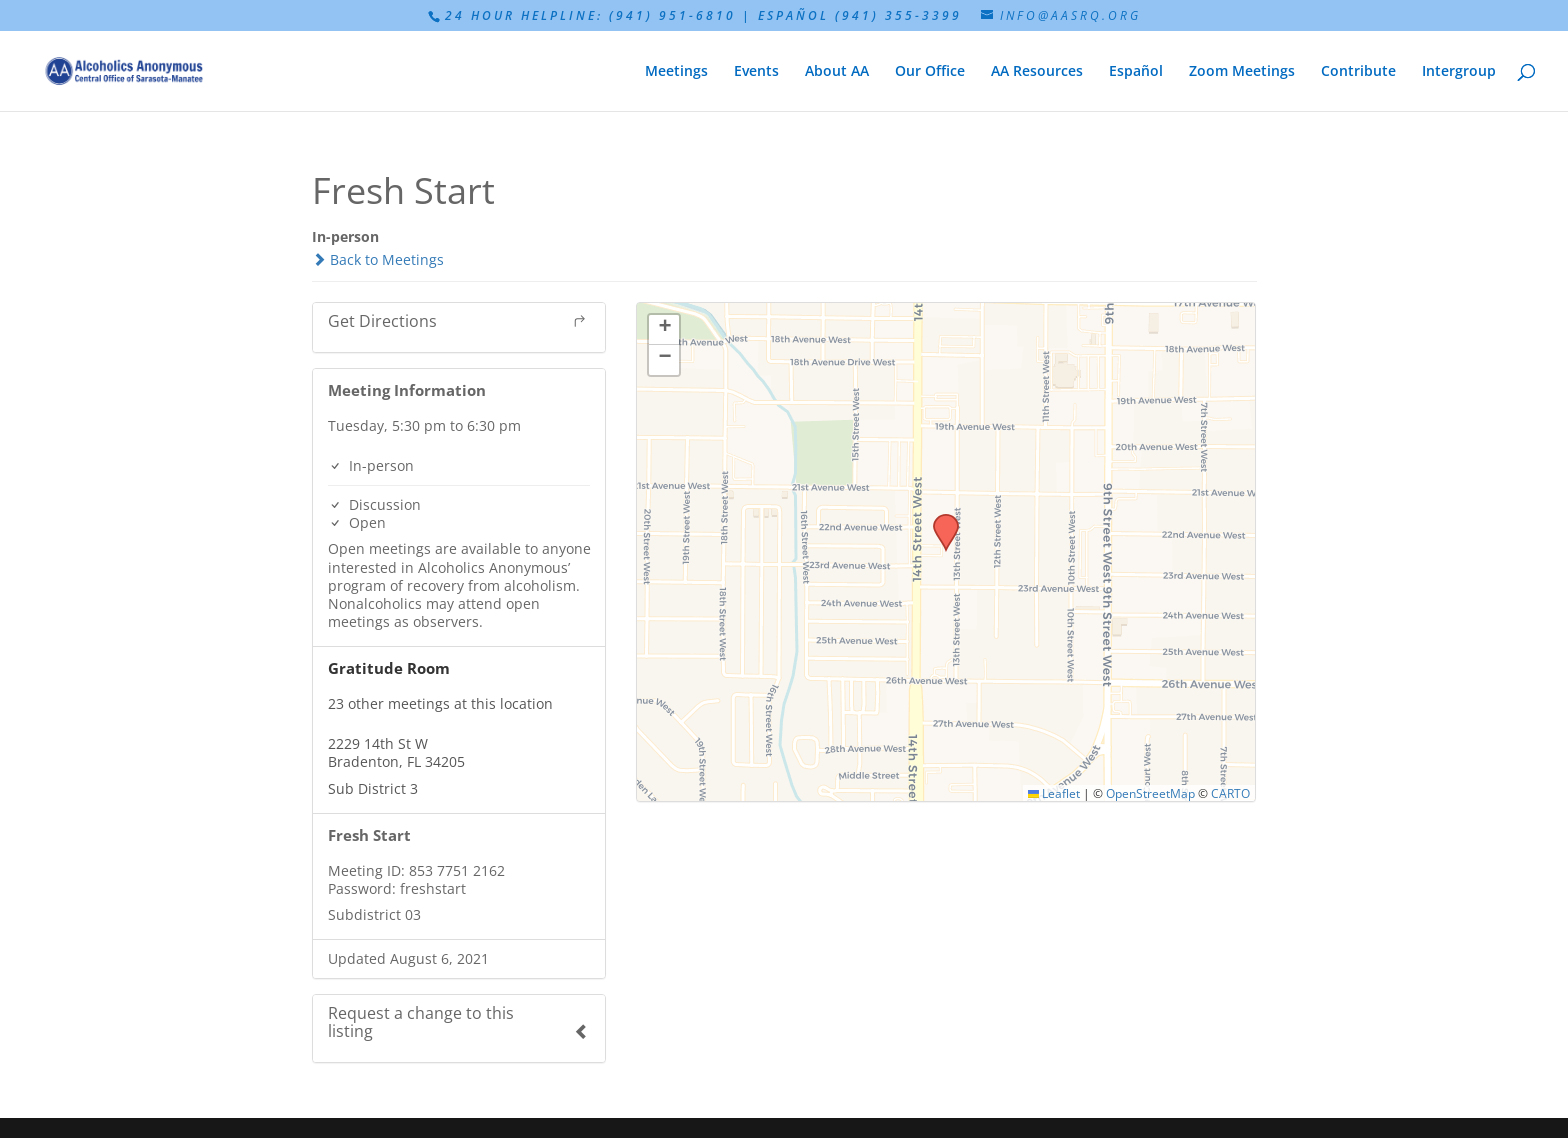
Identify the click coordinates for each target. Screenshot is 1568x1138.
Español (1136, 72)
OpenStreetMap (1150, 793)
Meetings (676, 72)
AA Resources (1037, 72)
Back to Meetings (378, 259)
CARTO (1230, 793)
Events (756, 72)
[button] (939, 520)
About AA (837, 72)
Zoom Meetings (1242, 72)
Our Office (930, 72)
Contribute (1358, 72)
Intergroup (1459, 72)
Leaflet (1054, 793)
